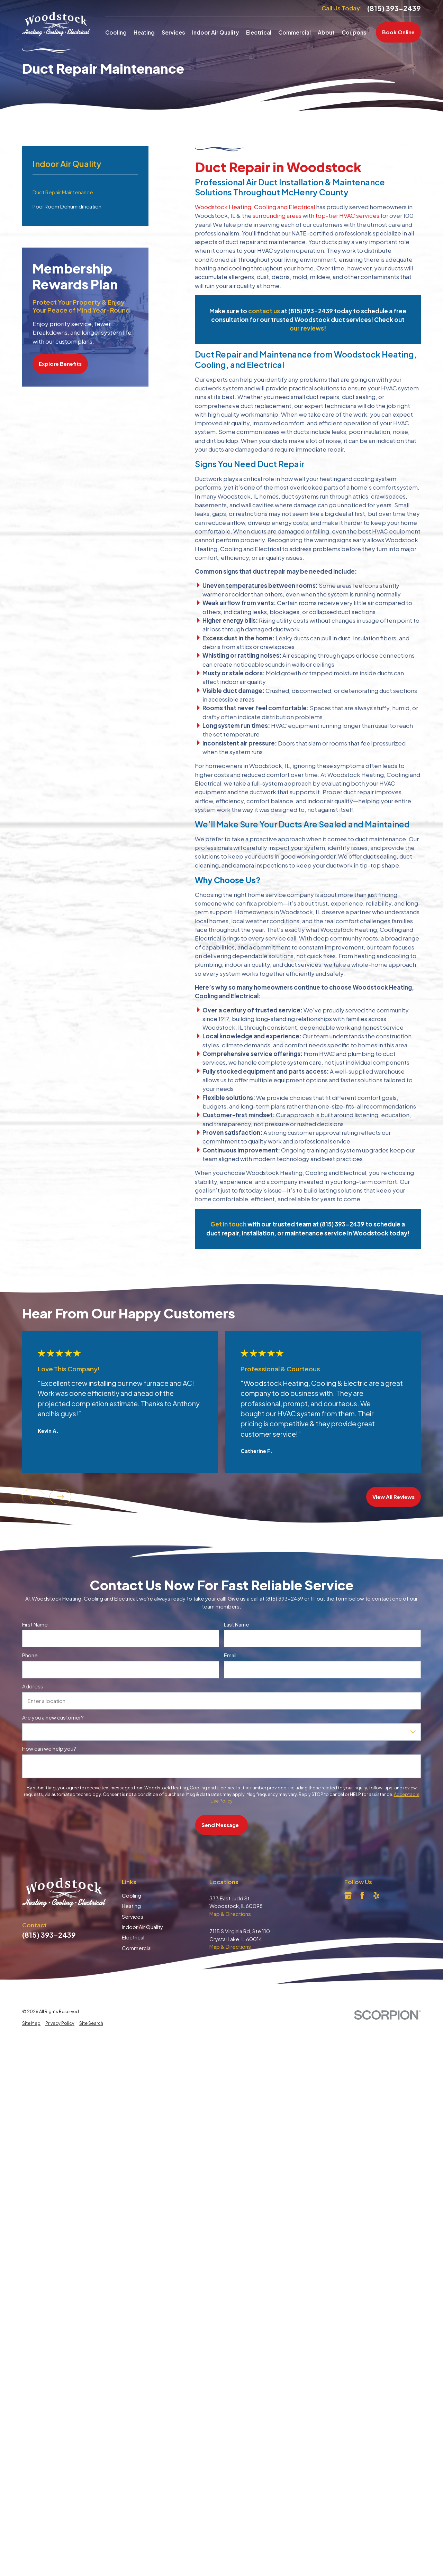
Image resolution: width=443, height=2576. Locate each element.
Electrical (133, 1937)
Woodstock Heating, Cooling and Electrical (255, 207)
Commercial (137, 1948)
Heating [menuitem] (144, 32)
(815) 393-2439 (394, 8)
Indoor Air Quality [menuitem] (215, 32)
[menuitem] (31, 2023)
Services (132, 1916)
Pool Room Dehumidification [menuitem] (67, 206)
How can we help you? (49, 1748)
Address (32, 1686)
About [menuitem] (326, 32)
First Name (35, 1624)
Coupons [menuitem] (354, 32)
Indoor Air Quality (142, 1927)
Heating (131, 1905)
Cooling (131, 1895)
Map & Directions (230, 1913)
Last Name (236, 1624)
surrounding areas (277, 215)
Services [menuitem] (173, 32)
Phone (30, 1655)
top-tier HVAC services (347, 215)
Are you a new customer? (53, 1717)
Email (230, 1655)
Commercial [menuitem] (294, 32)
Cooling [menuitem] (116, 32)
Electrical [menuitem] (258, 32)
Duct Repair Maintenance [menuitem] (63, 192)
